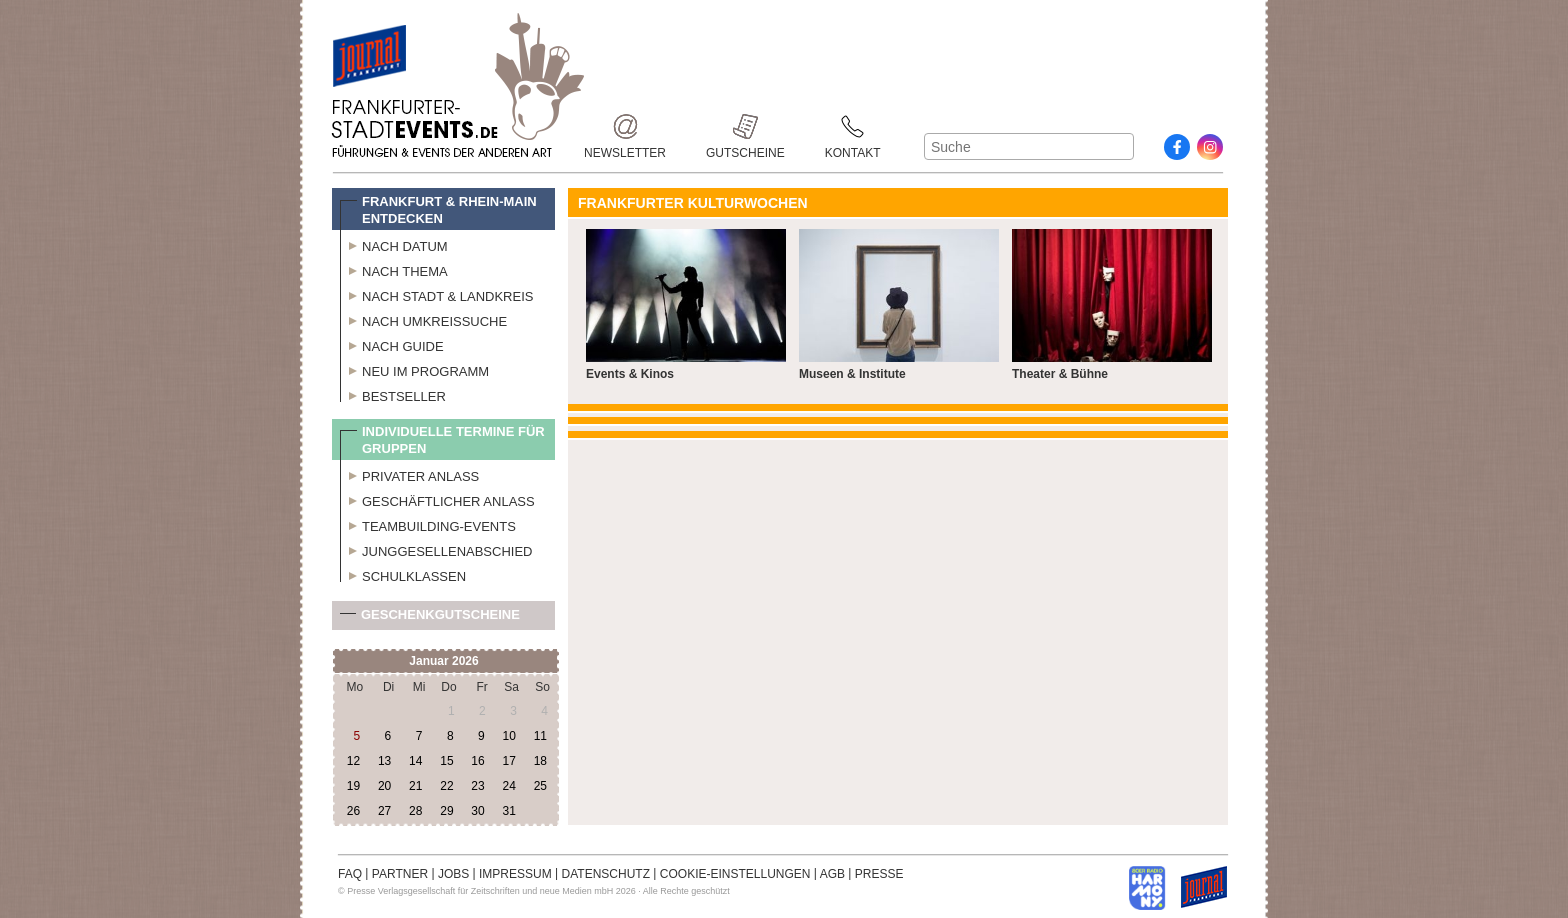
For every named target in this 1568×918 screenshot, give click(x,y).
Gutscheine (745, 126)
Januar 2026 (443, 661)
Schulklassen (403, 574)
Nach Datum (394, 244)
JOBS (453, 874)
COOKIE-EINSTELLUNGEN (735, 874)
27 (384, 811)
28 (415, 811)
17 (508, 761)
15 (446, 761)
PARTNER (400, 874)
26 (353, 811)
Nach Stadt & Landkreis (436, 294)
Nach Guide (392, 344)
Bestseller (393, 394)
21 (415, 786)
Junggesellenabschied (436, 549)
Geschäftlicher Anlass (437, 499)
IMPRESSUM (515, 874)
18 (540, 761)
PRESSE (879, 874)
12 (353, 761)
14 (415, 761)
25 (540, 786)
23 (477, 786)
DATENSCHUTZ (606, 874)
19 (353, 786)
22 (446, 786)
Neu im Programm (414, 369)
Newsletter (625, 126)
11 (540, 736)
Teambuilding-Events (428, 524)
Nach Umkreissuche (423, 319)
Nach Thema (394, 269)
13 (384, 761)
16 (477, 761)
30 (477, 811)
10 (508, 736)
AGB (832, 874)
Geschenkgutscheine (430, 618)
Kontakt (853, 126)
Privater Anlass (409, 474)
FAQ (350, 874)
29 (446, 811)
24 (508, 786)
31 (508, 811)
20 (384, 786)
